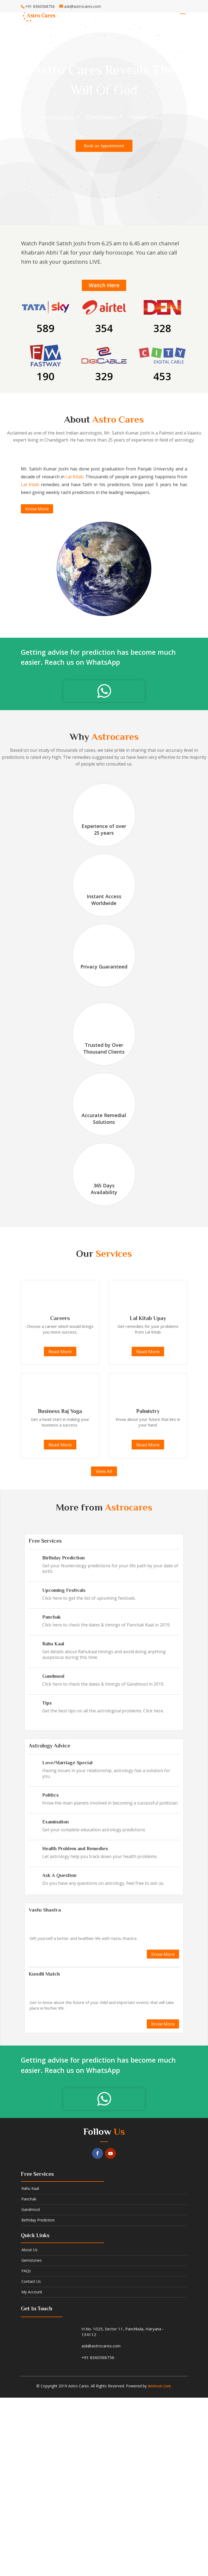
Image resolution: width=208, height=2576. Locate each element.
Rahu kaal (30, 2188)
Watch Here (104, 285)
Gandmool (53, 1676)
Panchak (51, 1617)
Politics (50, 1795)
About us (29, 2249)
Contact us (31, 2281)
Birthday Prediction (63, 1558)
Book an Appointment (104, 145)
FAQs (26, 2270)
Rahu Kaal (53, 1643)
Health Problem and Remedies (75, 1848)
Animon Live (159, 2385)
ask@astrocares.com (101, 2345)
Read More (60, 1351)
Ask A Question (59, 1875)
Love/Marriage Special (67, 1762)
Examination (55, 1822)
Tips (47, 1703)
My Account (31, 2291)
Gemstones (31, 2260)
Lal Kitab (74, 477)
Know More (37, 509)
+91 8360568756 (98, 2357)
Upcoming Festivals (64, 1590)
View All (104, 1471)
